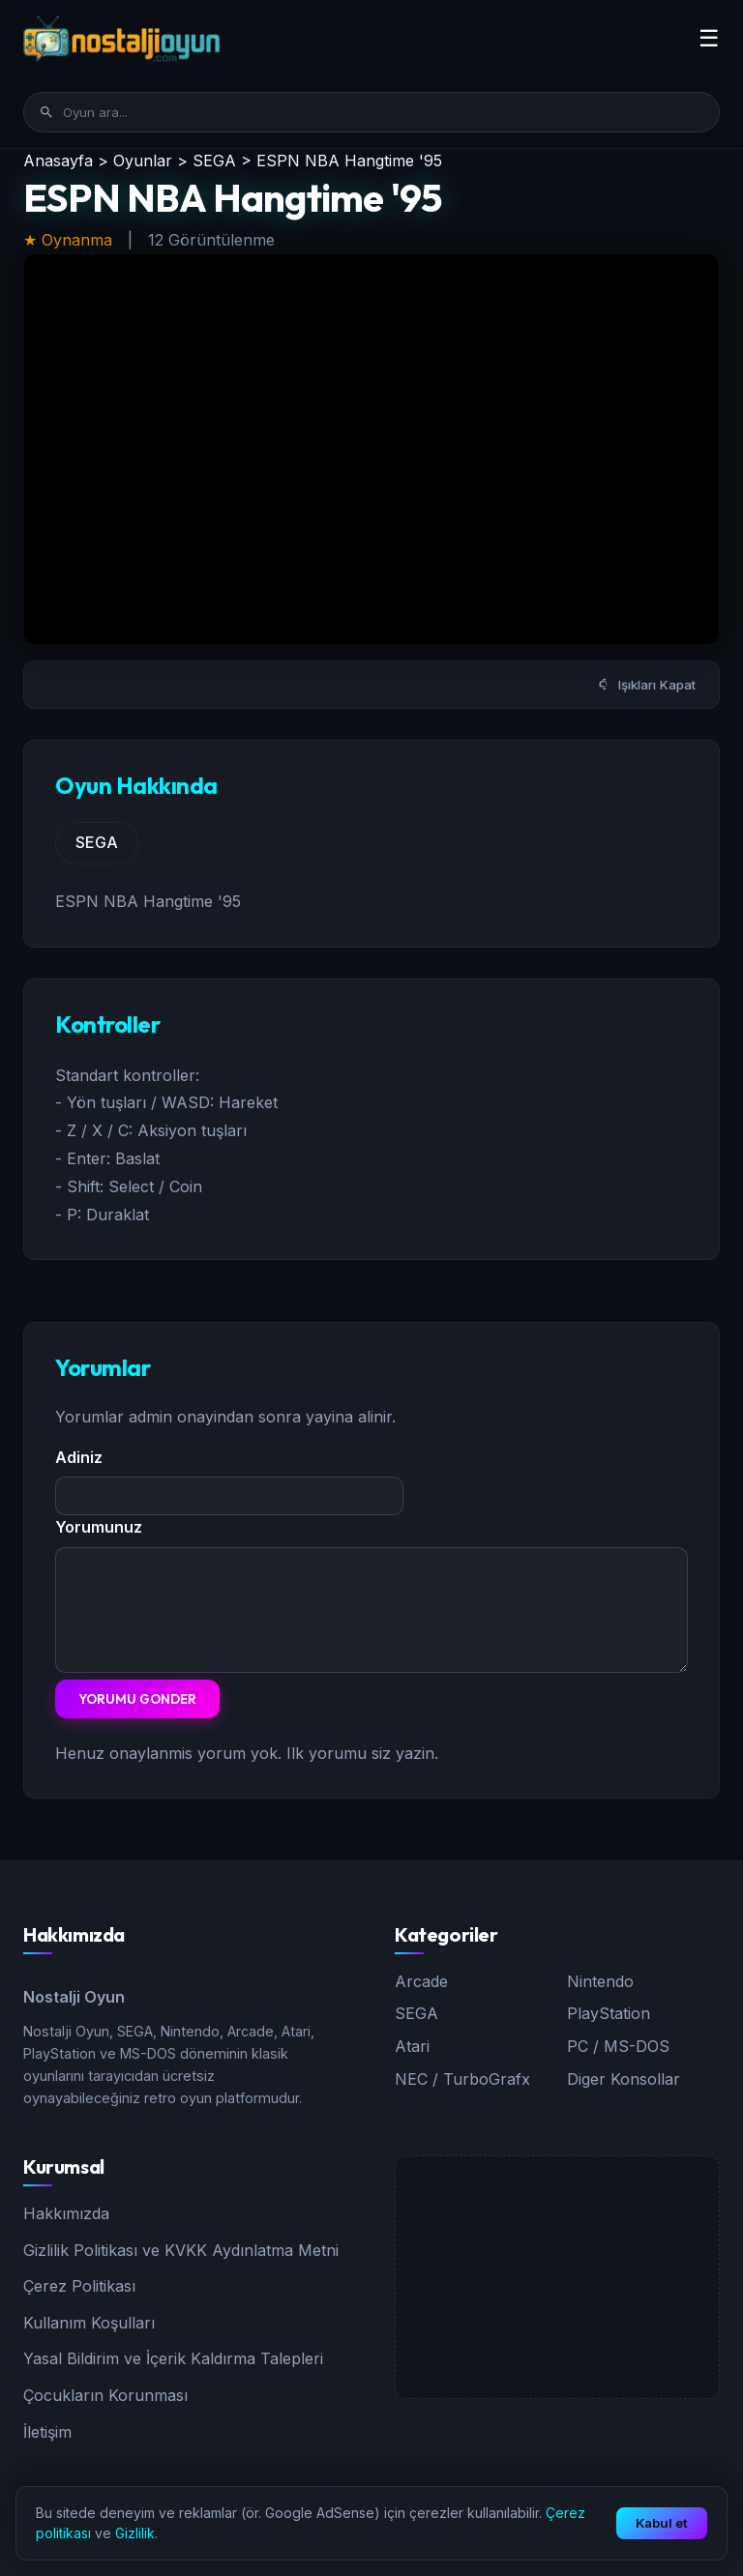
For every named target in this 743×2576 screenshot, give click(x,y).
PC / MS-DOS (618, 2046)
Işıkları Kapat (647, 684)
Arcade (421, 1981)
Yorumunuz (98, 1527)
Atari (412, 2046)
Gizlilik (135, 2533)
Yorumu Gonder (137, 1699)
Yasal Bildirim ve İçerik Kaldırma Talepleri (173, 2358)
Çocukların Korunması (105, 2395)
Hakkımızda (66, 2213)
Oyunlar (142, 160)
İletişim (47, 2432)
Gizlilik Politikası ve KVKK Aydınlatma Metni (181, 2250)
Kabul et (662, 2523)
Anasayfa (58, 160)
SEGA (214, 160)
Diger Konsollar (623, 2079)
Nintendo (600, 1981)
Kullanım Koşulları (89, 2322)
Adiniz (79, 1457)
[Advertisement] (557, 2277)
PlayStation (608, 2013)
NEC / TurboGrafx (462, 2079)
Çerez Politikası (79, 2286)
